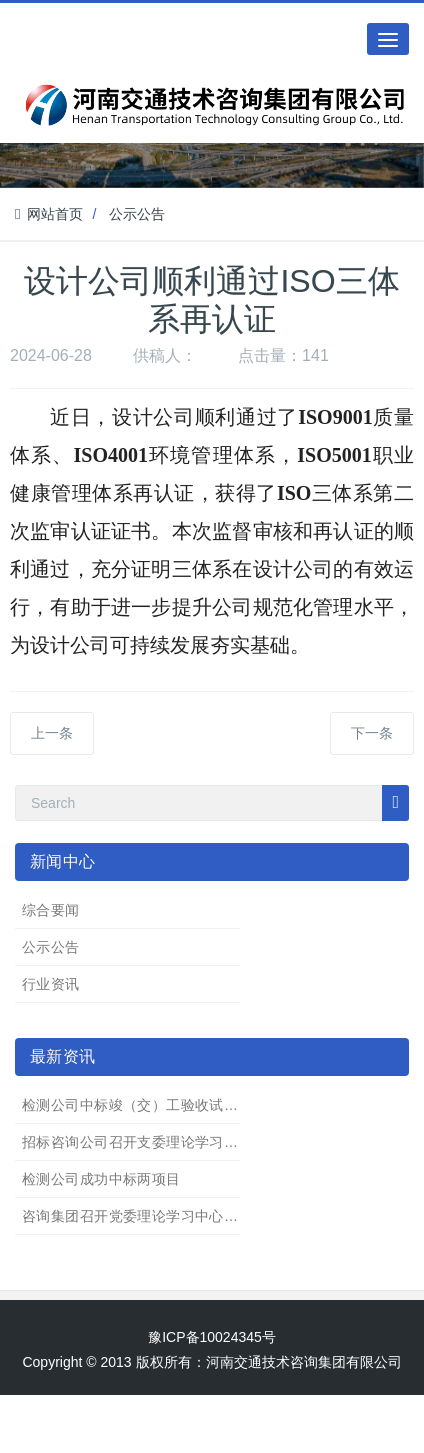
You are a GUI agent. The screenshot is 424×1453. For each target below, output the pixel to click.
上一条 (52, 733)
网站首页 (49, 214)
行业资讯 (51, 984)
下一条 (372, 733)
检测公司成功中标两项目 (101, 1179)
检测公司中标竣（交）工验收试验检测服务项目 (173, 1105)
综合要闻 (51, 910)
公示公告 (137, 214)
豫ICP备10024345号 (212, 1337)
